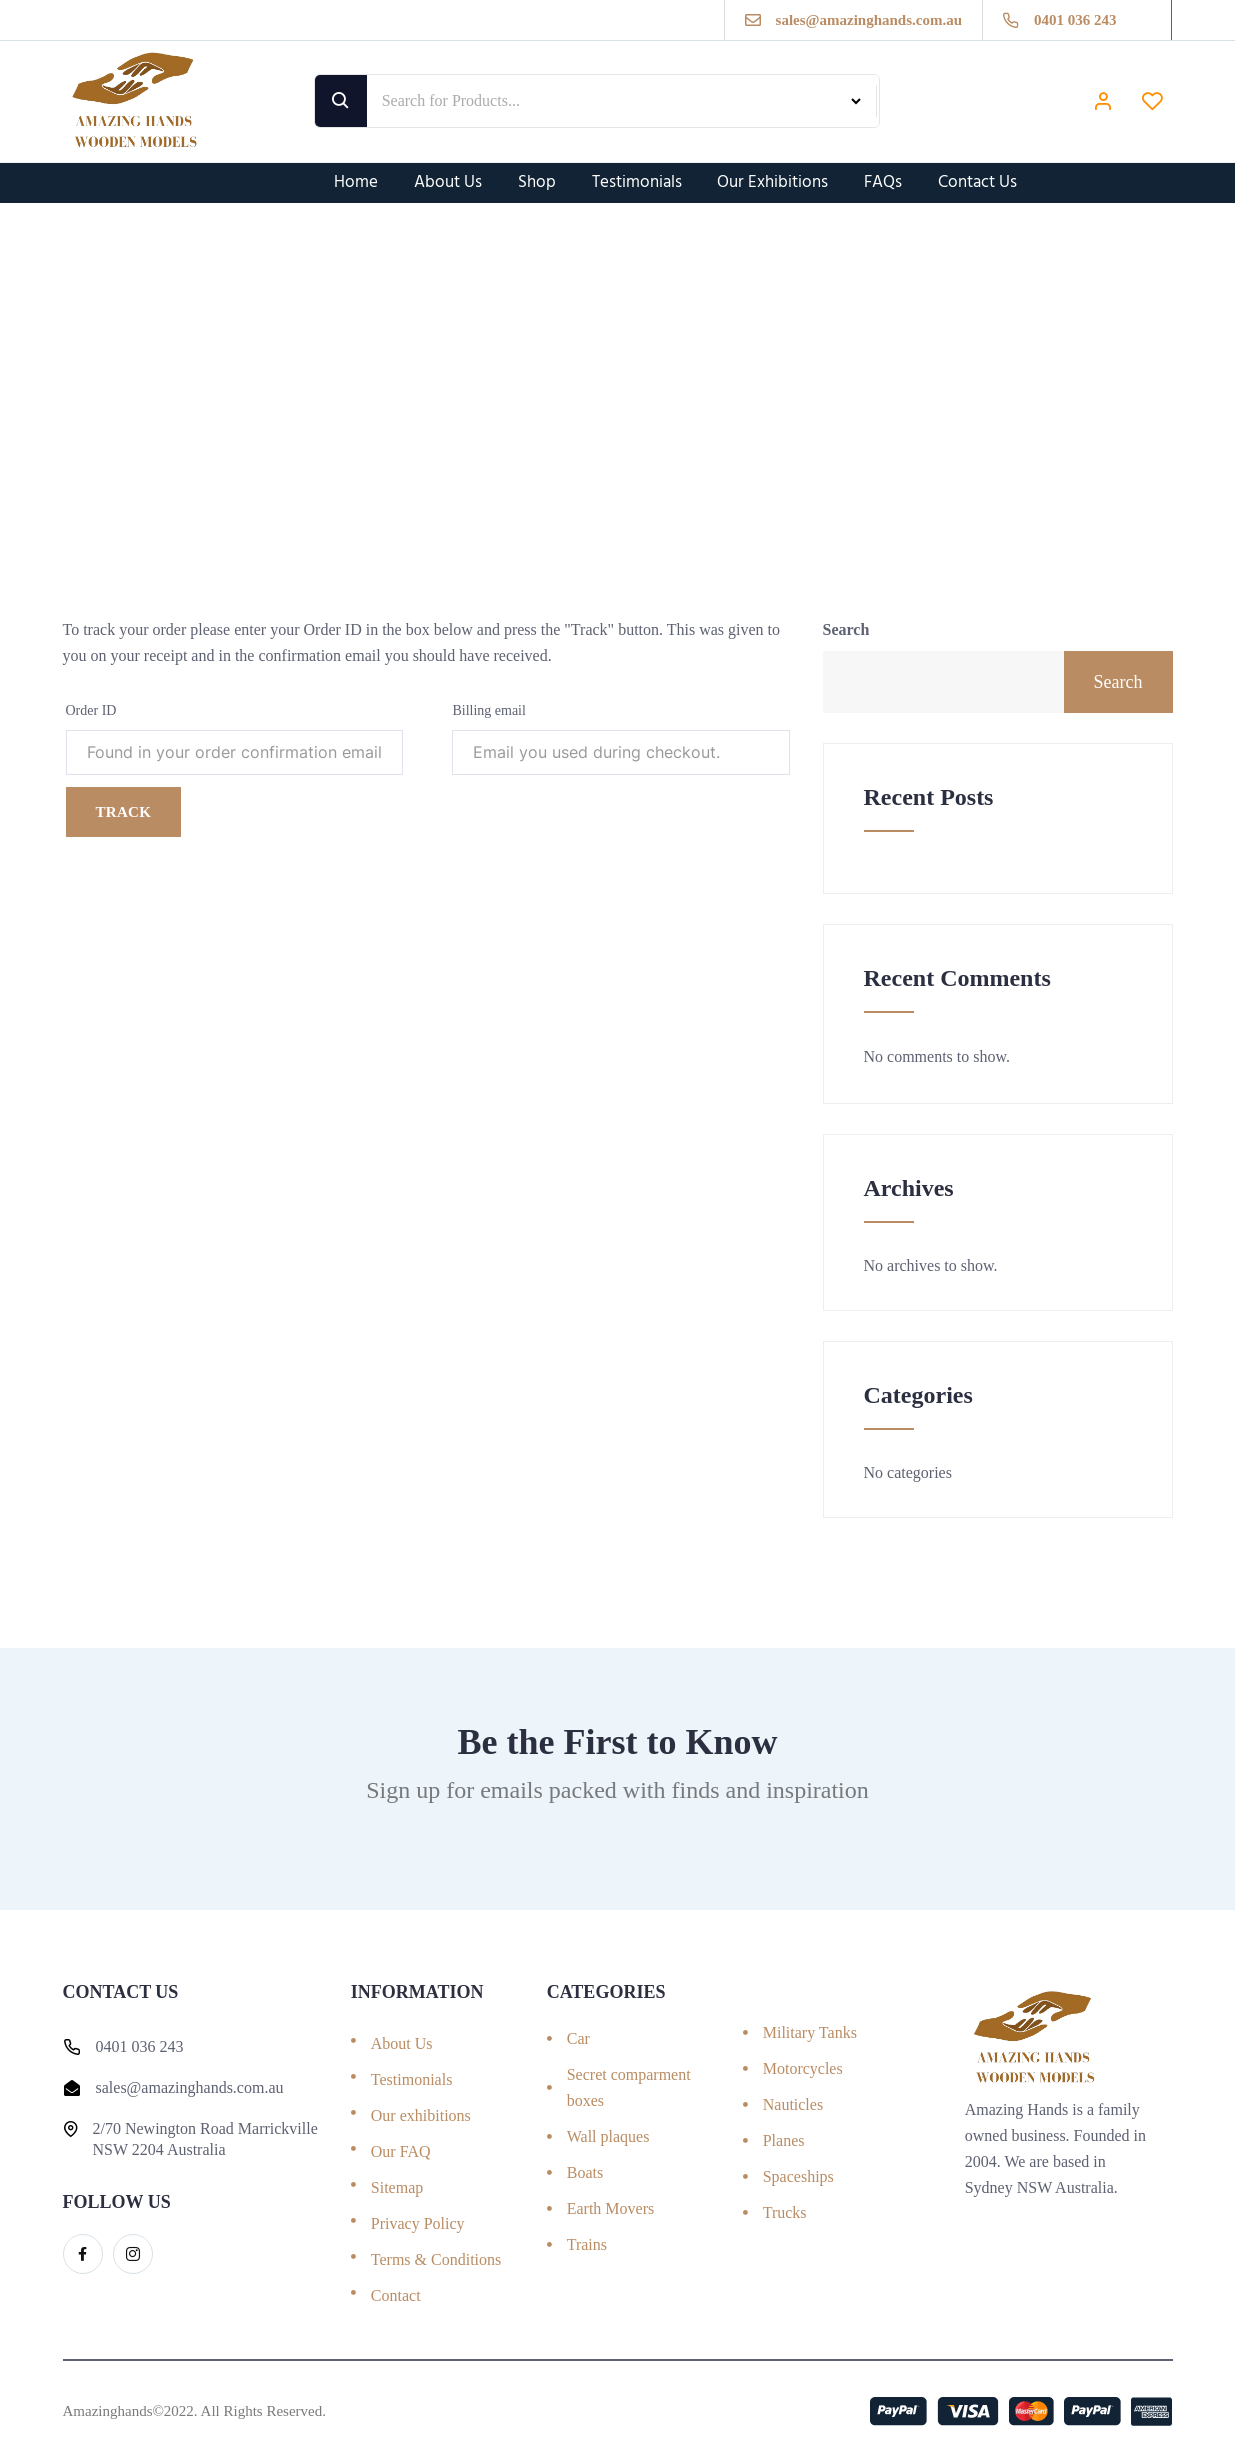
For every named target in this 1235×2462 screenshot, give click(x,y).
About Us (448, 182)
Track (124, 812)
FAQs (884, 182)
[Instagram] (133, 2254)
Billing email (489, 710)
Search (846, 629)
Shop (537, 182)
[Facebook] (83, 2254)
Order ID (91, 710)
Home (356, 182)
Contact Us (978, 182)
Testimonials (637, 182)
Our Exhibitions (773, 182)
